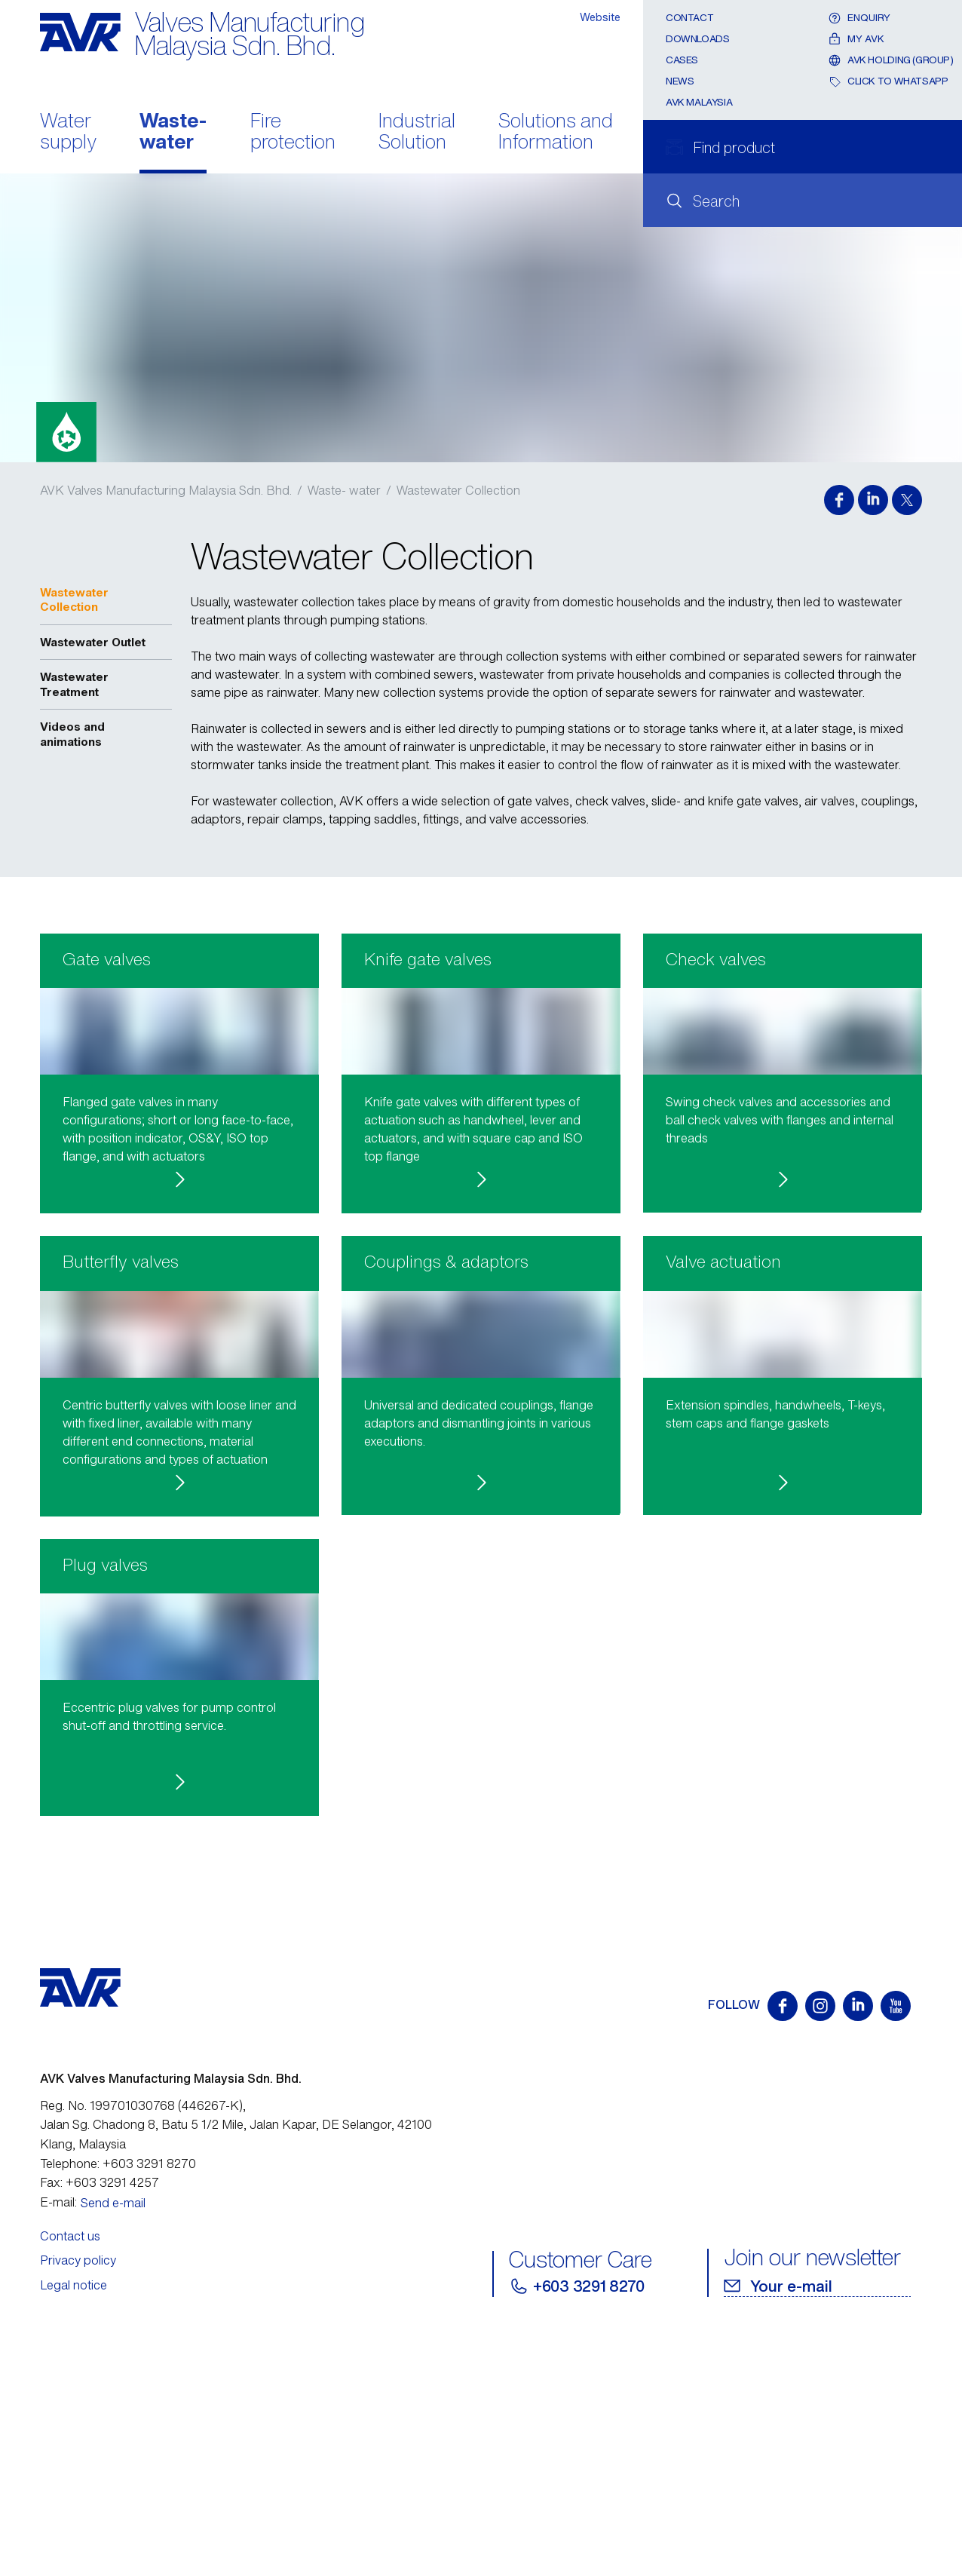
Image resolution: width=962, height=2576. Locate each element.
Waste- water (173, 132)
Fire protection (292, 132)
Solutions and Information (555, 132)
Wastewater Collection (458, 490)
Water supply (68, 132)
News (680, 81)
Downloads (698, 39)
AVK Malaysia (699, 102)
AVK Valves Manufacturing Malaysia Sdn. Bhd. (167, 490)
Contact (689, 18)
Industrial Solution (416, 132)
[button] (179, 1112)
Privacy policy (78, 2492)
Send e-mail (113, 2434)
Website (600, 17)
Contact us (70, 2467)
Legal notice (73, 2516)
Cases (682, 60)
